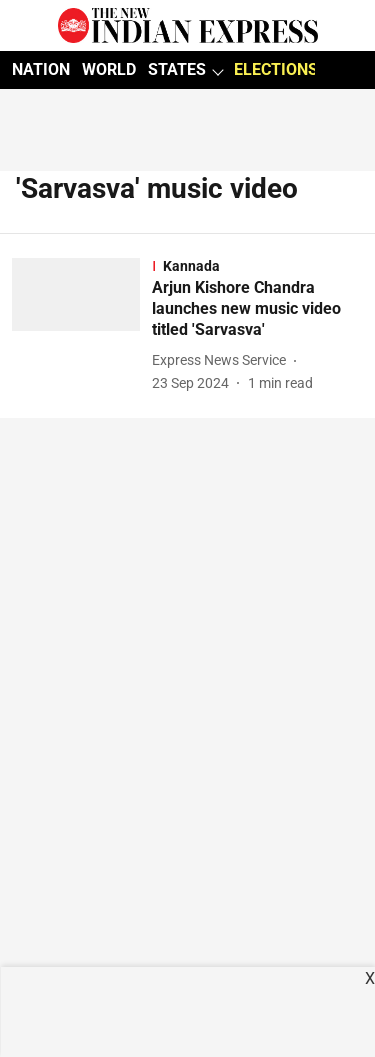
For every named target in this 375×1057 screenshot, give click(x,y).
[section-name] (257, 266)
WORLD (109, 69)
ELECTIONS (276, 69)
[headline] (257, 309)
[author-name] (223, 360)
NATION (41, 69)
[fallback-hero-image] (82, 325)
